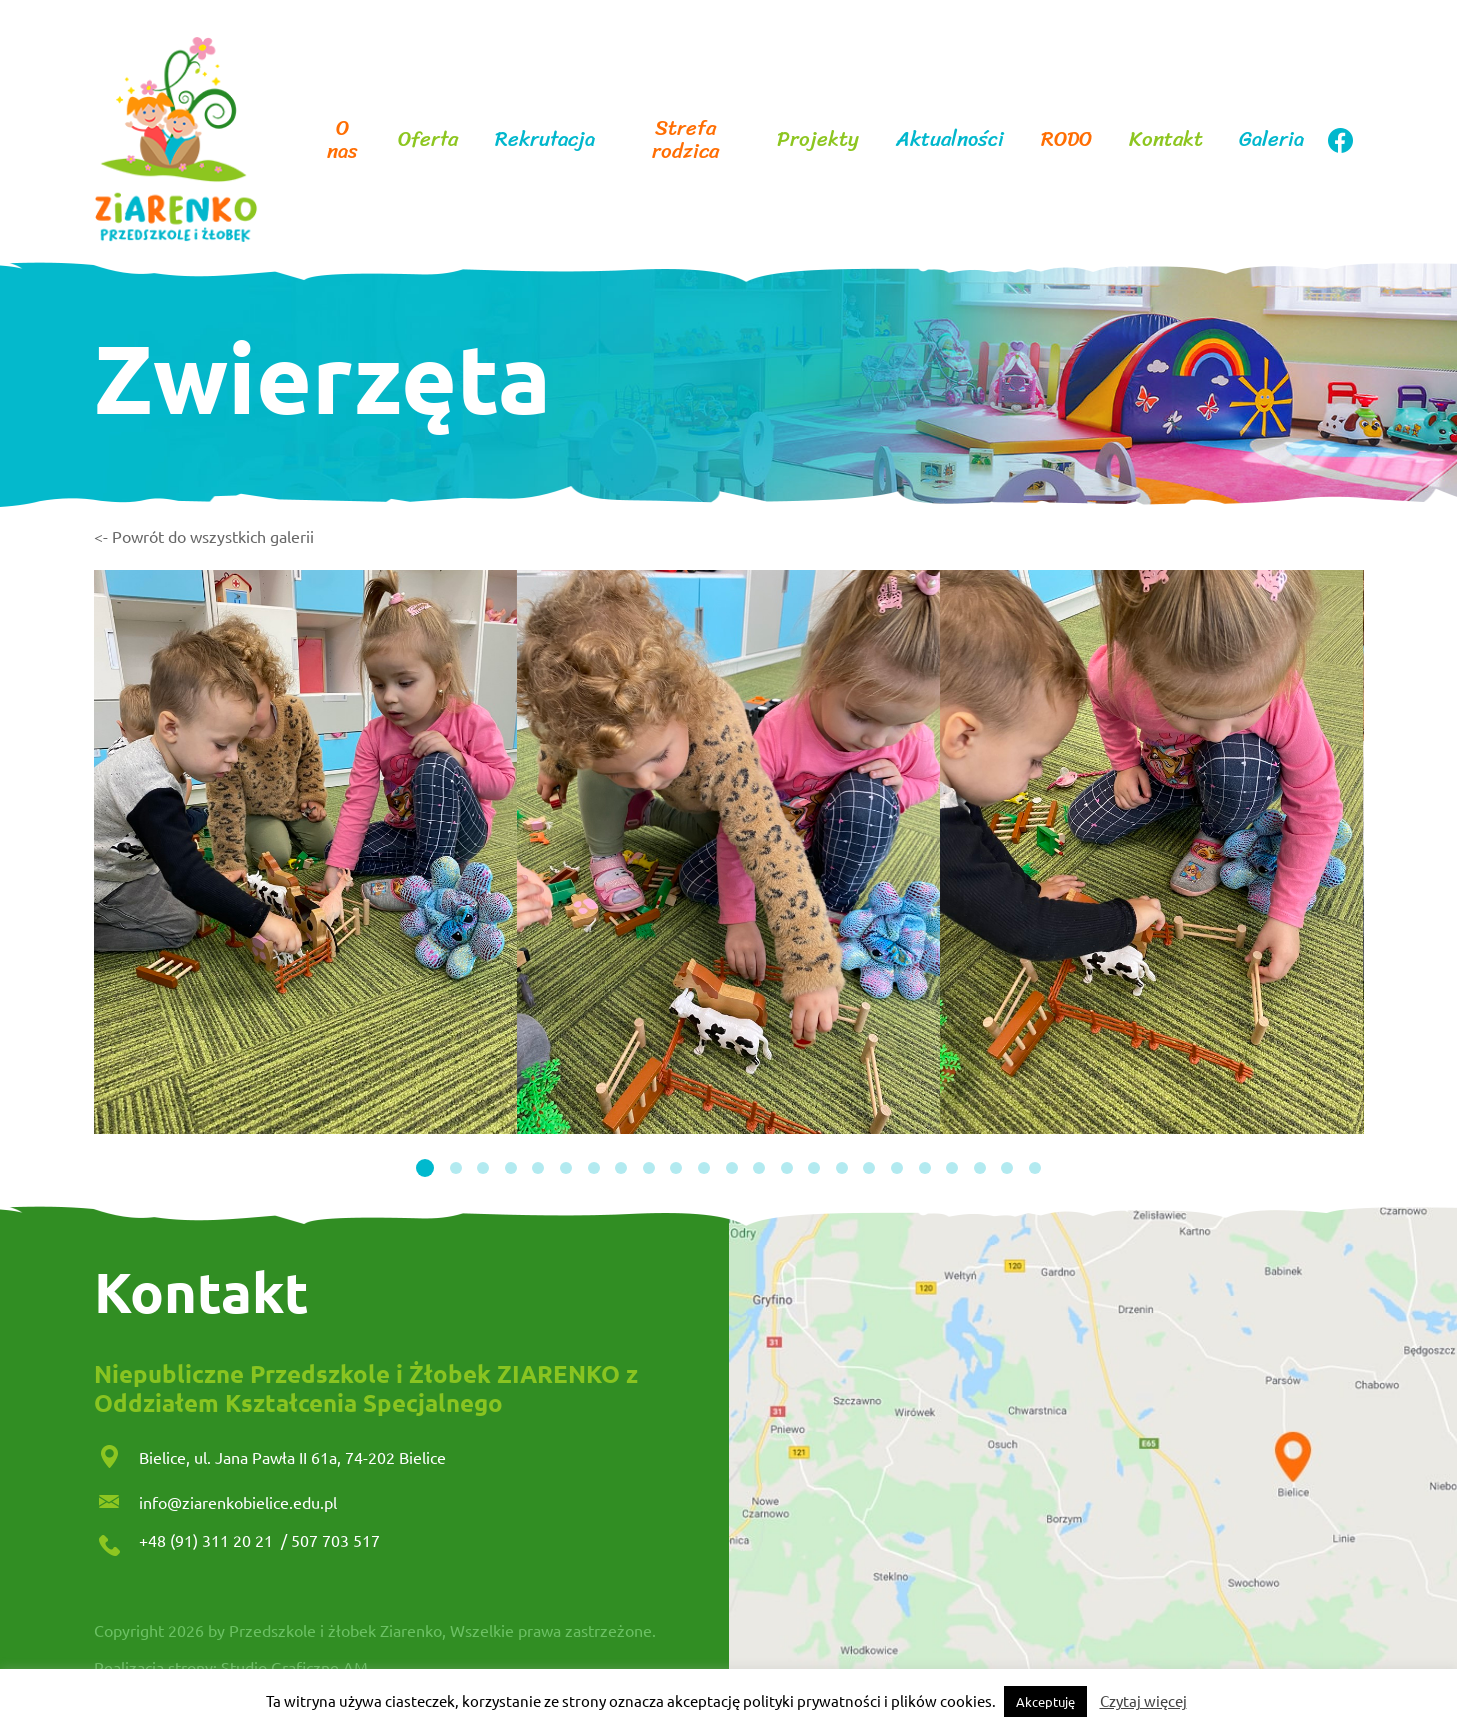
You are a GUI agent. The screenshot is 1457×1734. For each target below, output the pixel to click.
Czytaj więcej (1143, 1700)
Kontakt (1166, 139)
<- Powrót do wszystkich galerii (204, 536)
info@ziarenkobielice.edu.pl (238, 1502)
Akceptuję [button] (1045, 1701)
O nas (342, 140)
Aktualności (950, 139)
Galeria (1271, 139)
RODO (1066, 139)
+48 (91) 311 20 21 (208, 1540)
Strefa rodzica (685, 140)
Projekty (818, 139)
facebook (1340, 140)
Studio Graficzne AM (294, 1667)
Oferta (428, 139)
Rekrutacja (545, 139)
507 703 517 (335, 1540)
